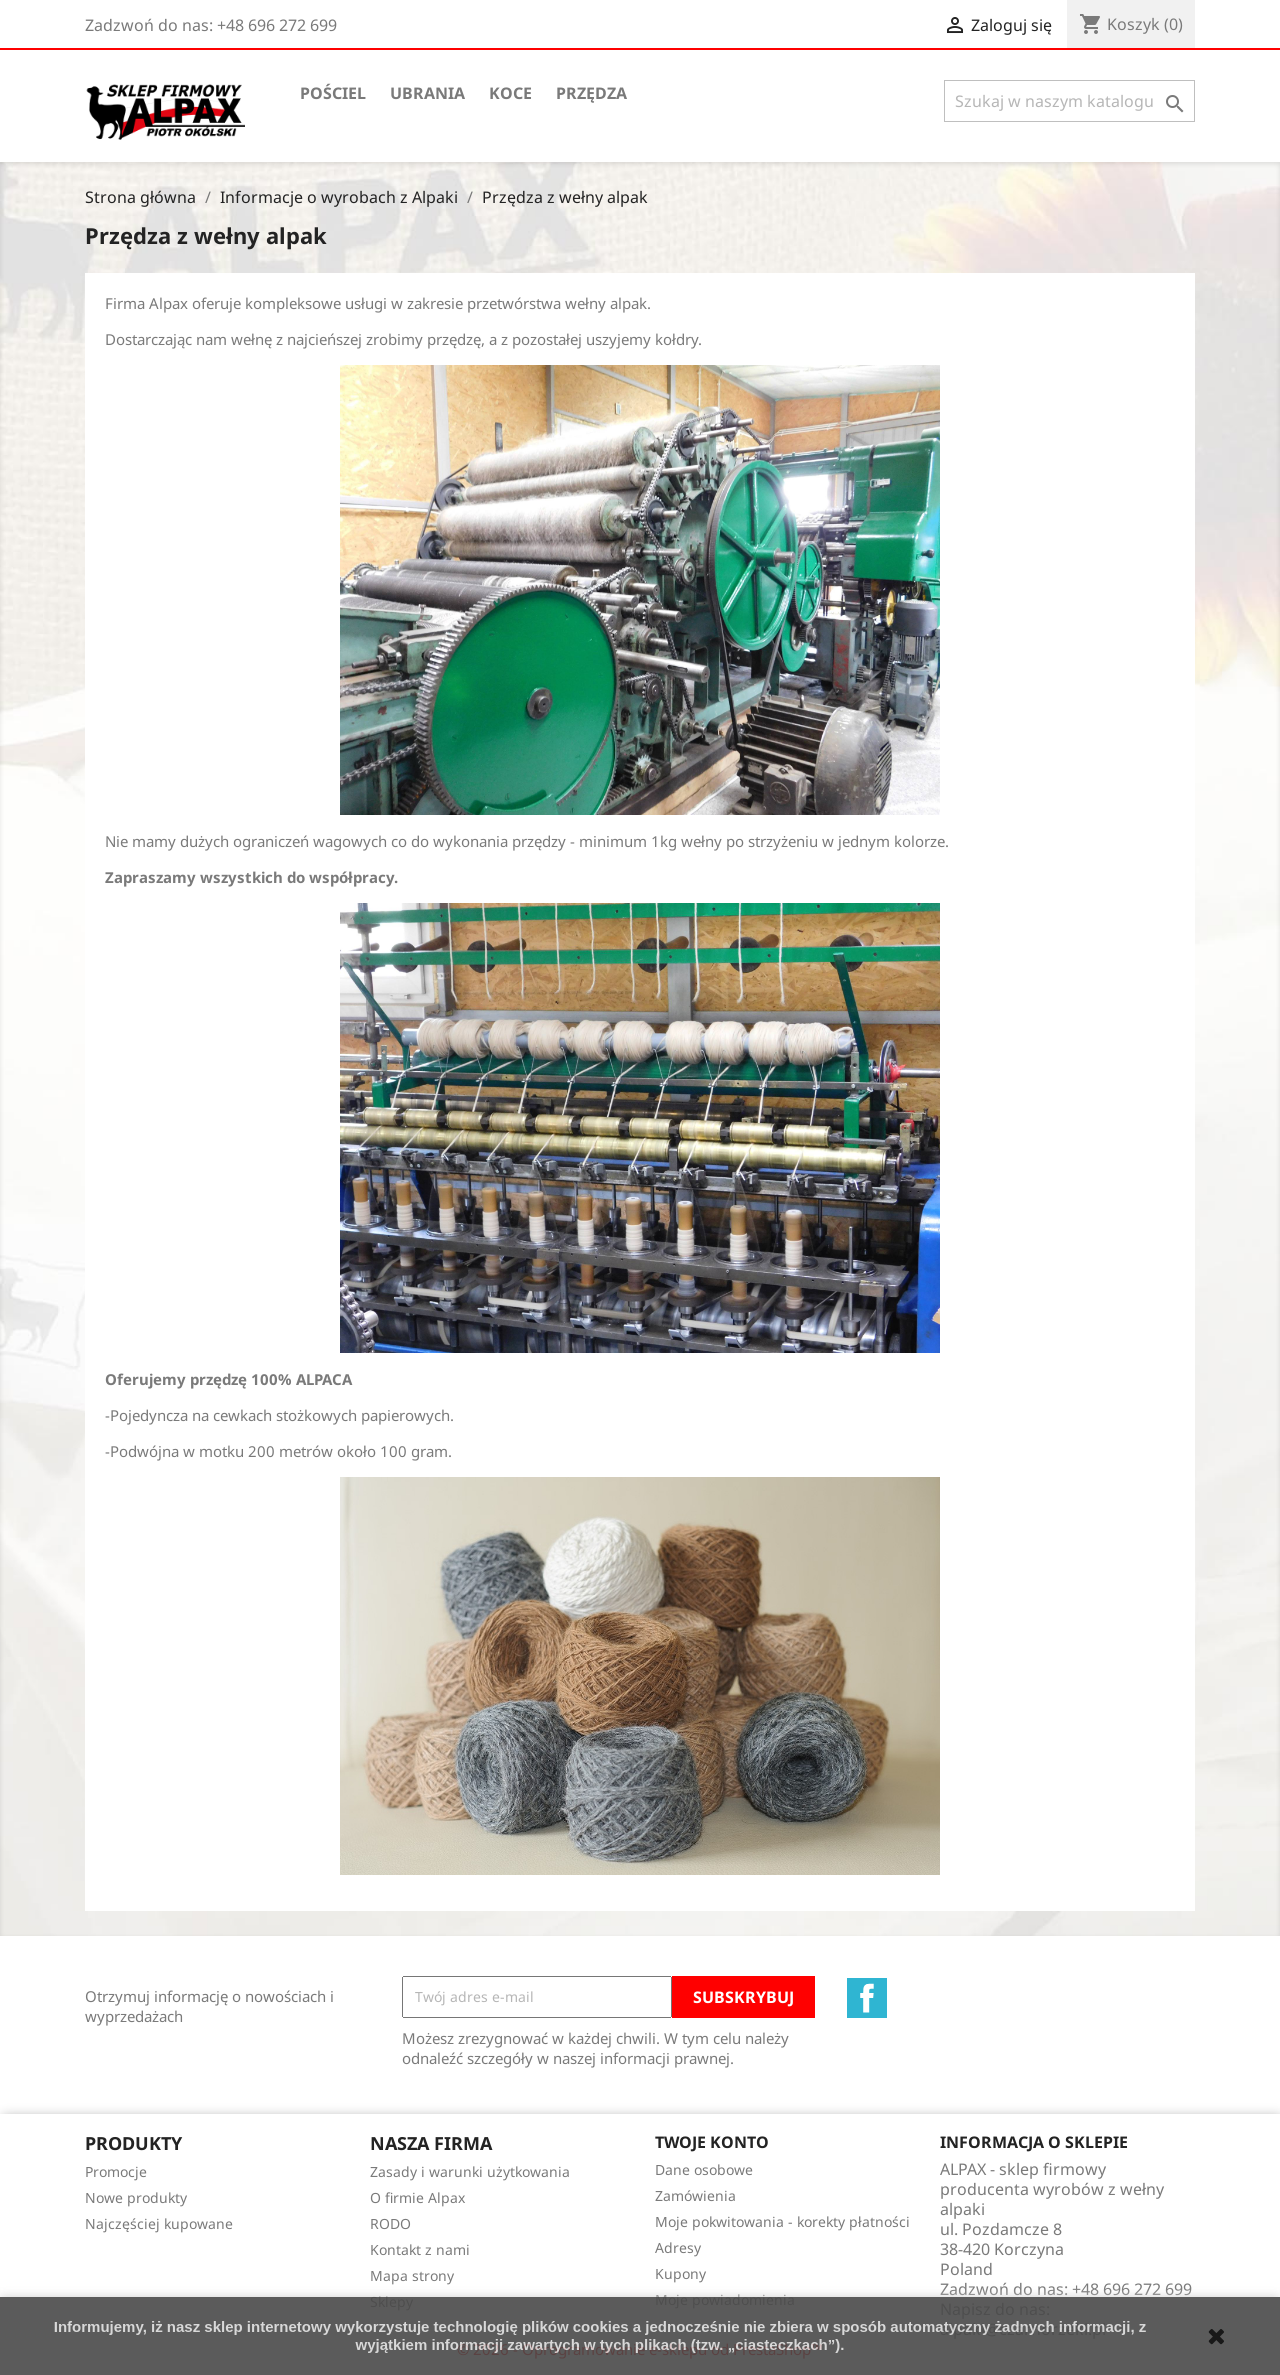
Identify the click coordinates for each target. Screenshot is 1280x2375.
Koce (510, 93)
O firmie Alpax (417, 2197)
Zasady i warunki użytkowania (470, 2171)
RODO (390, 2223)
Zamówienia (695, 2195)
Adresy (678, 2247)
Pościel (333, 93)
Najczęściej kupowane (159, 2223)
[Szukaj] (1069, 101)
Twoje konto (712, 2142)
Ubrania (427, 93)
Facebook (867, 1998)
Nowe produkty (136, 2197)
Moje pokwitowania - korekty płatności (782, 2221)
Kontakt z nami (420, 2249)
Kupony (680, 2273)
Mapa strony (412, 2275)
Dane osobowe (704, 2169)
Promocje (116, 2171)
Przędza (591, 93)
